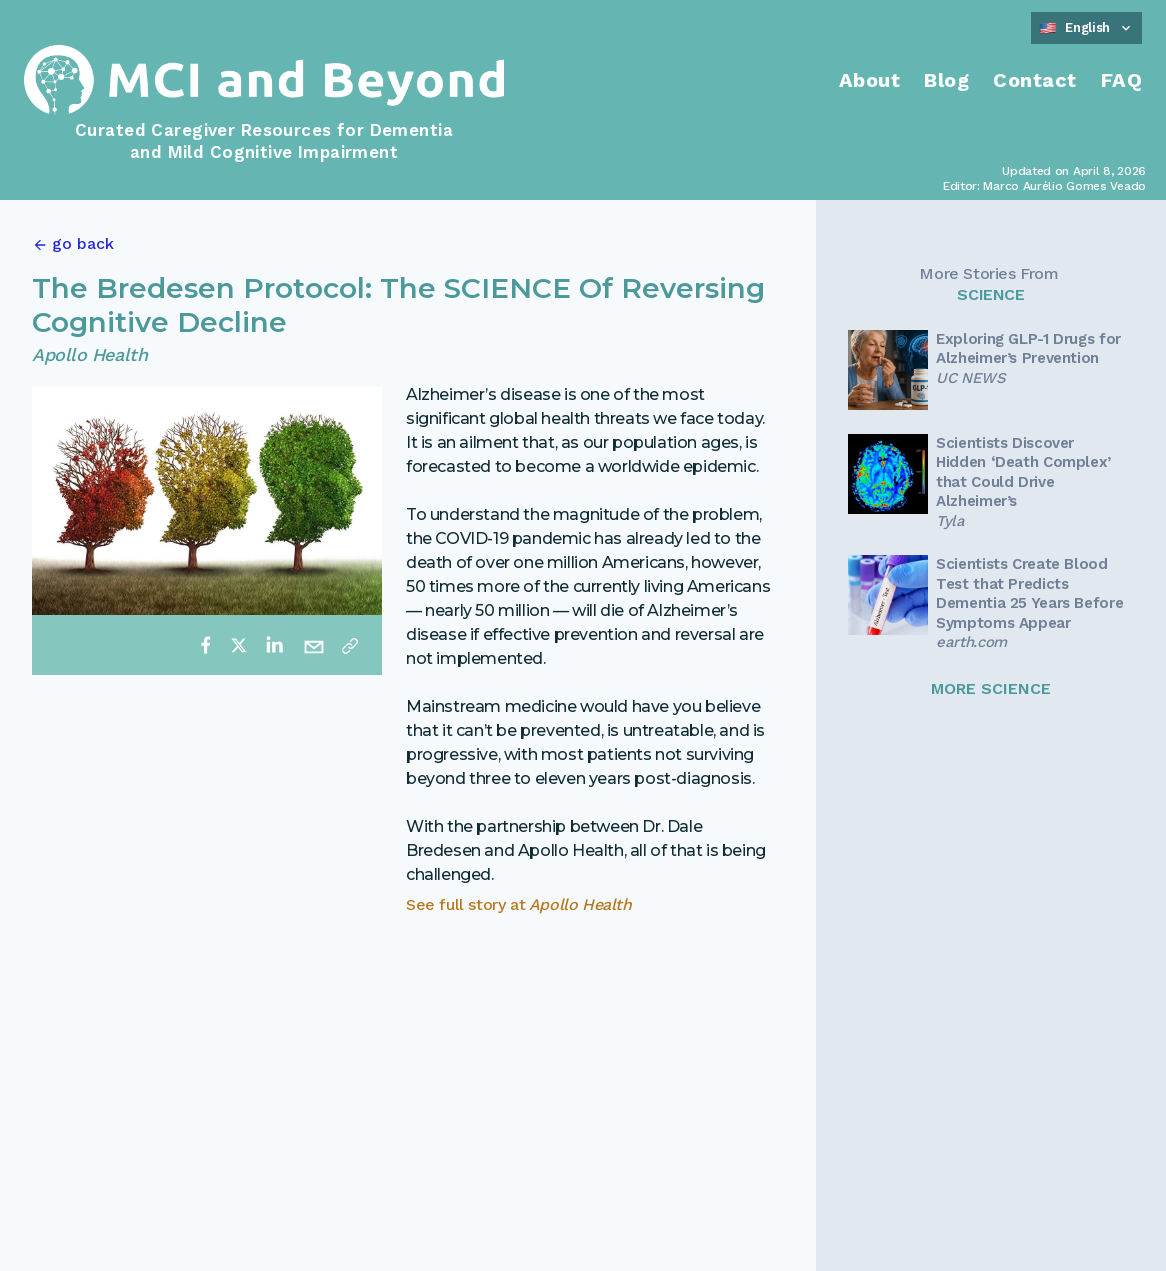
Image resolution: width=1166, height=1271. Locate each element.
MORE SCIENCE (991, 688)
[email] (314, 645)
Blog (946, 80)
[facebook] (206, 645)
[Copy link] (350, 645)
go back (83, 243)
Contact (1035, 80)
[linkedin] (274, 645)
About (870, 80)
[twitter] (239, 645)
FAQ (1122, 80)
